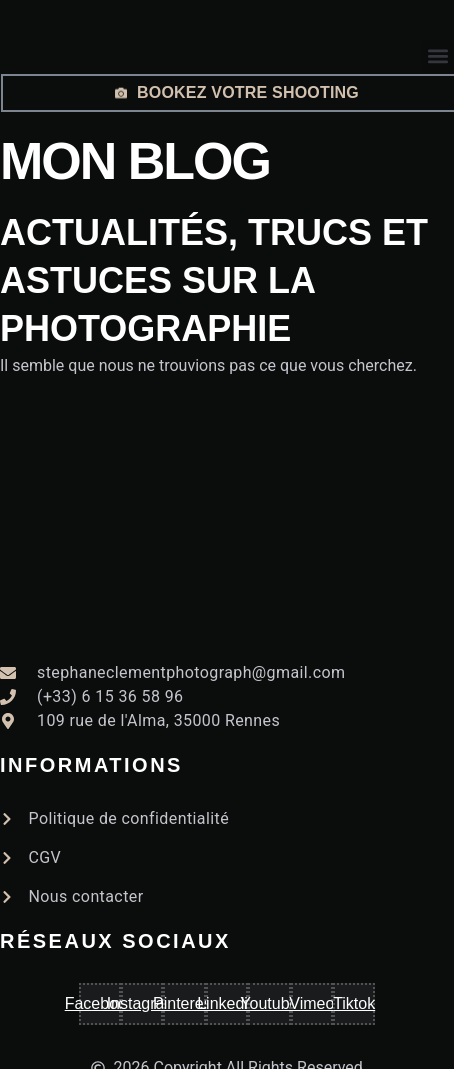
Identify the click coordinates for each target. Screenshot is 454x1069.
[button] (437, 56)
